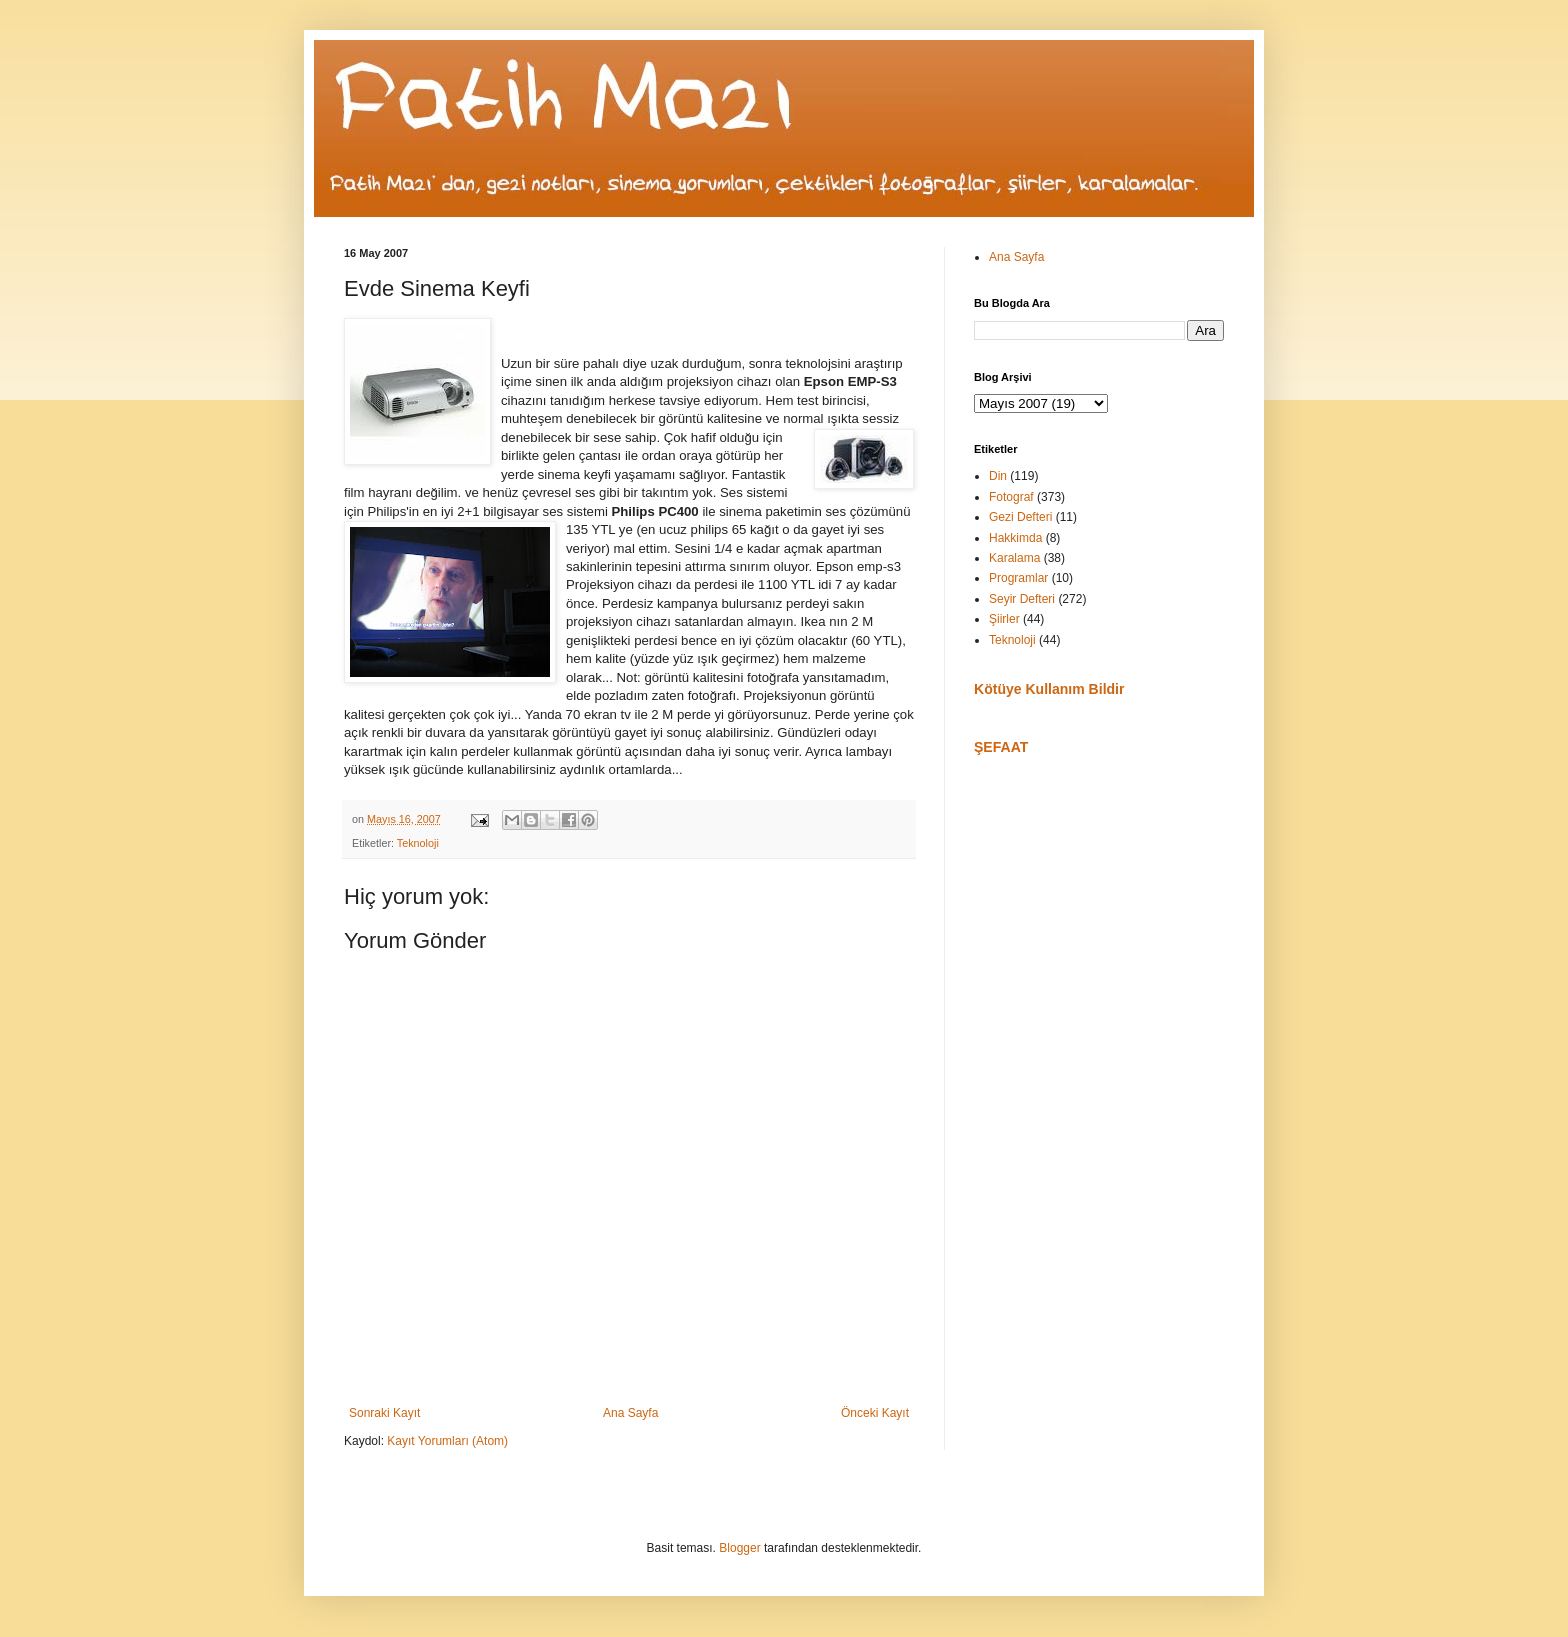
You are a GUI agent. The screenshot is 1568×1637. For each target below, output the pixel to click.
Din (998, 476)
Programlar (1018, 578)
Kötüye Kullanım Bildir (1049, 689)
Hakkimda (1015, 538)
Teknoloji (418, 843)
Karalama (1014, 558)
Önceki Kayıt (875, 1413)
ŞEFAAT (1001, 747)
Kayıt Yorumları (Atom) (447, 1441)
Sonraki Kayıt (384, 1413)
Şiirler (1004, 619)
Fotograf (1011, 497)
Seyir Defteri (1022, 599)
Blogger (739, 1548)
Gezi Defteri (1020, 517)
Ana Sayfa (630, 1413)
